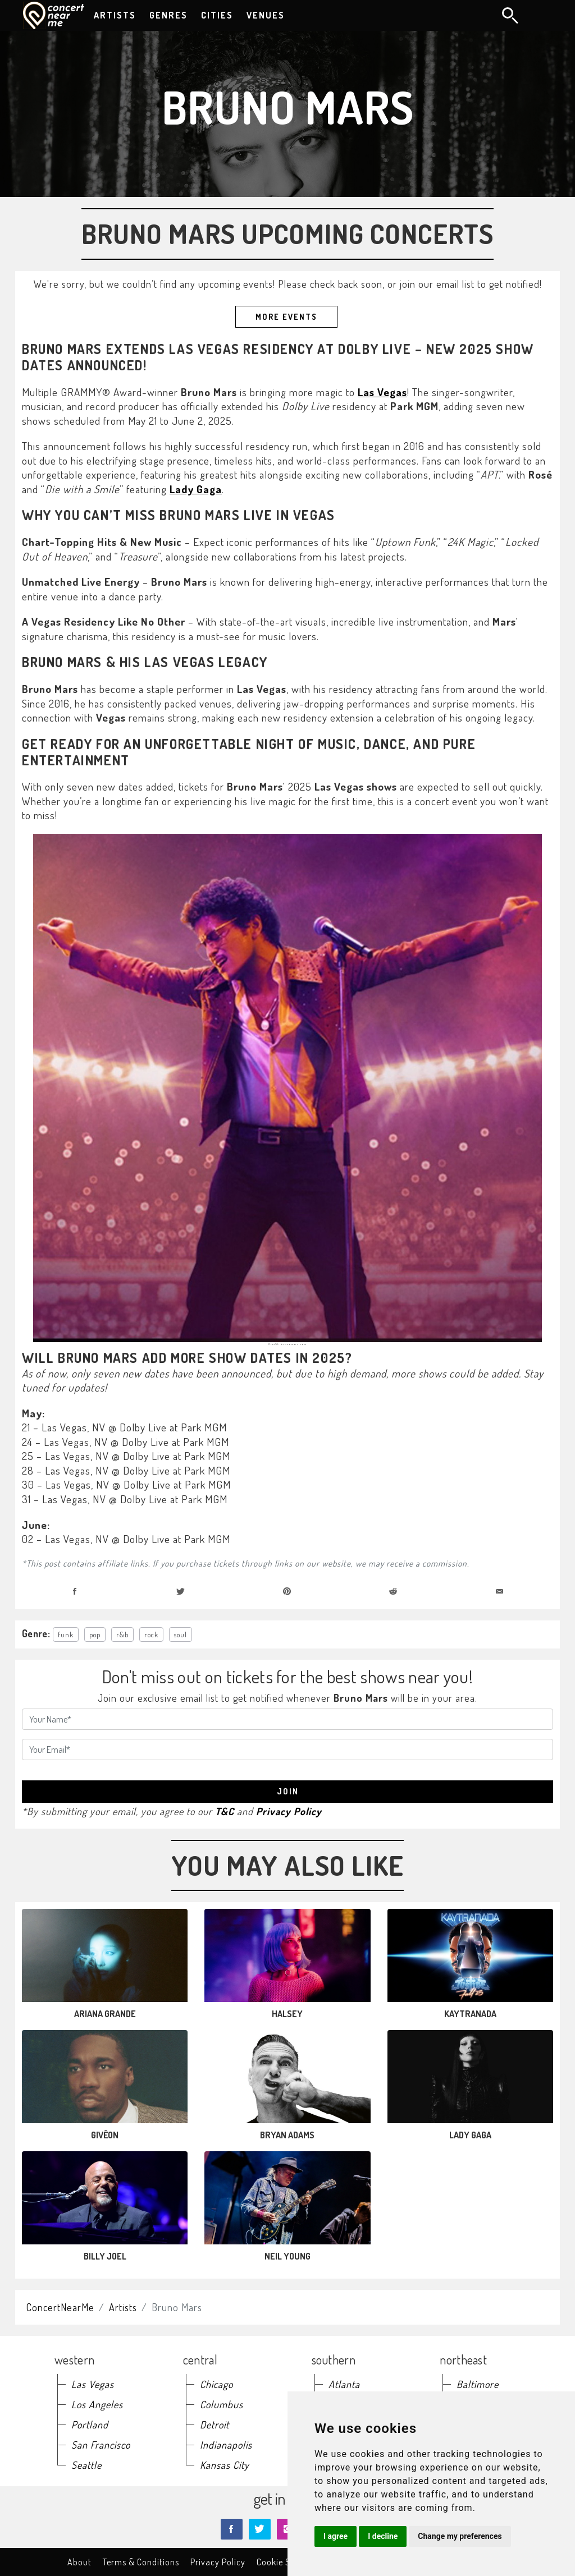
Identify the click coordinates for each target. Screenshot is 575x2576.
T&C (224, 1811)
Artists (123, 2307)
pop (95, 1634)
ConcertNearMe (60, 2307)
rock (151, 1634)
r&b (122, 1634)
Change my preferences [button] (459, 2536)
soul (180, 1634)
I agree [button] (335, 2536)
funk (66, 1634)
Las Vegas (382, 392)
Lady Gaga (196, 489)
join (288, 1791)
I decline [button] (383, 2536)
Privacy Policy (289, 1811)
